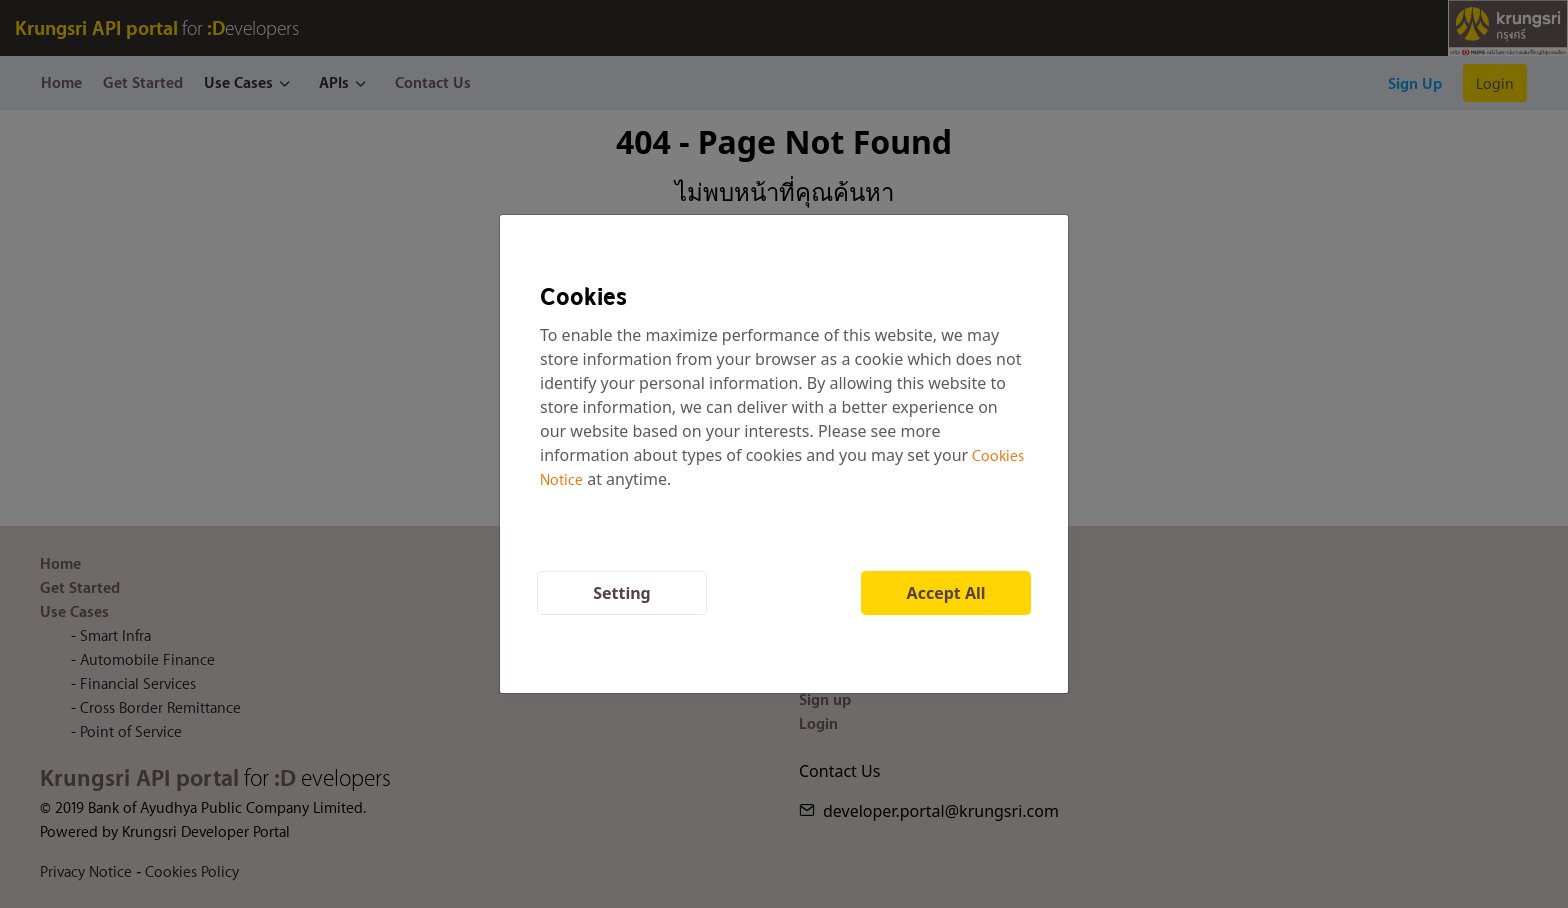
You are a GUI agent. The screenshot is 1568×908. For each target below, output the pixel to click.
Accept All (946, 593)
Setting (622, 593)
